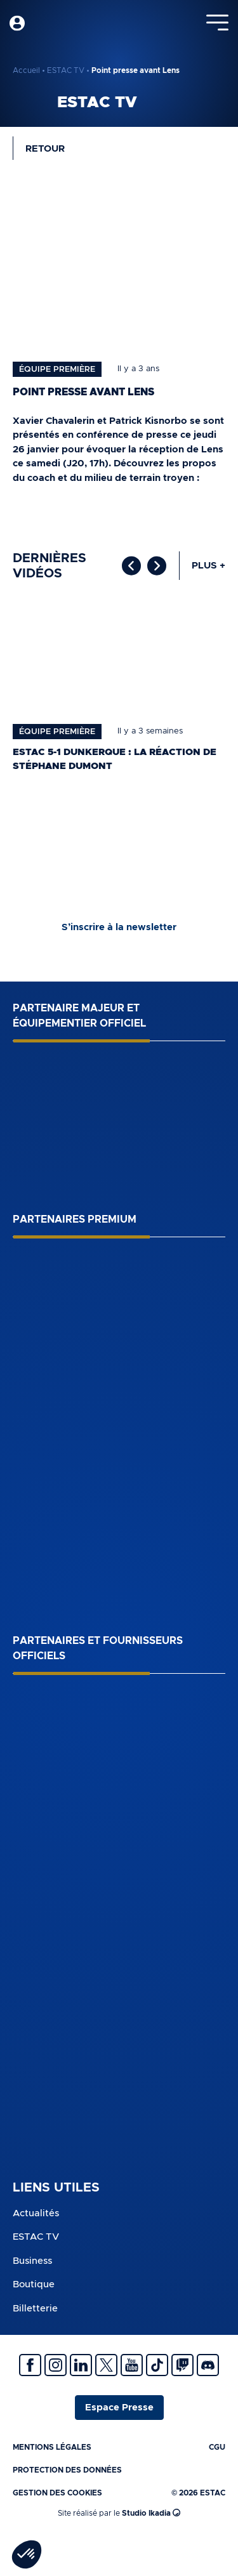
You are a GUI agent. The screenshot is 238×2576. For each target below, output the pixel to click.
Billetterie (35, 2308)
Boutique (34, 2284)
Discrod (208, 2365)
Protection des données (67, 2470)
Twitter (106, 2365)
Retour (45, 149)
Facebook (30, 2365)
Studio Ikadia (151, 2513)
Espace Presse (119, 2407)
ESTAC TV (65, 70)
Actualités (36, 2213)
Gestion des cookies (57, 2493)
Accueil (26, 70)
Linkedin (81, 2365)
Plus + (208, 565)
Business (32, 2261)
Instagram (55, 2365)
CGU (217, 2447)
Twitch (182, 2365)
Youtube (131, 2365)
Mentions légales (52, 2447)
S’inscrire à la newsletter (119, 927)
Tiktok (157, 2365)
